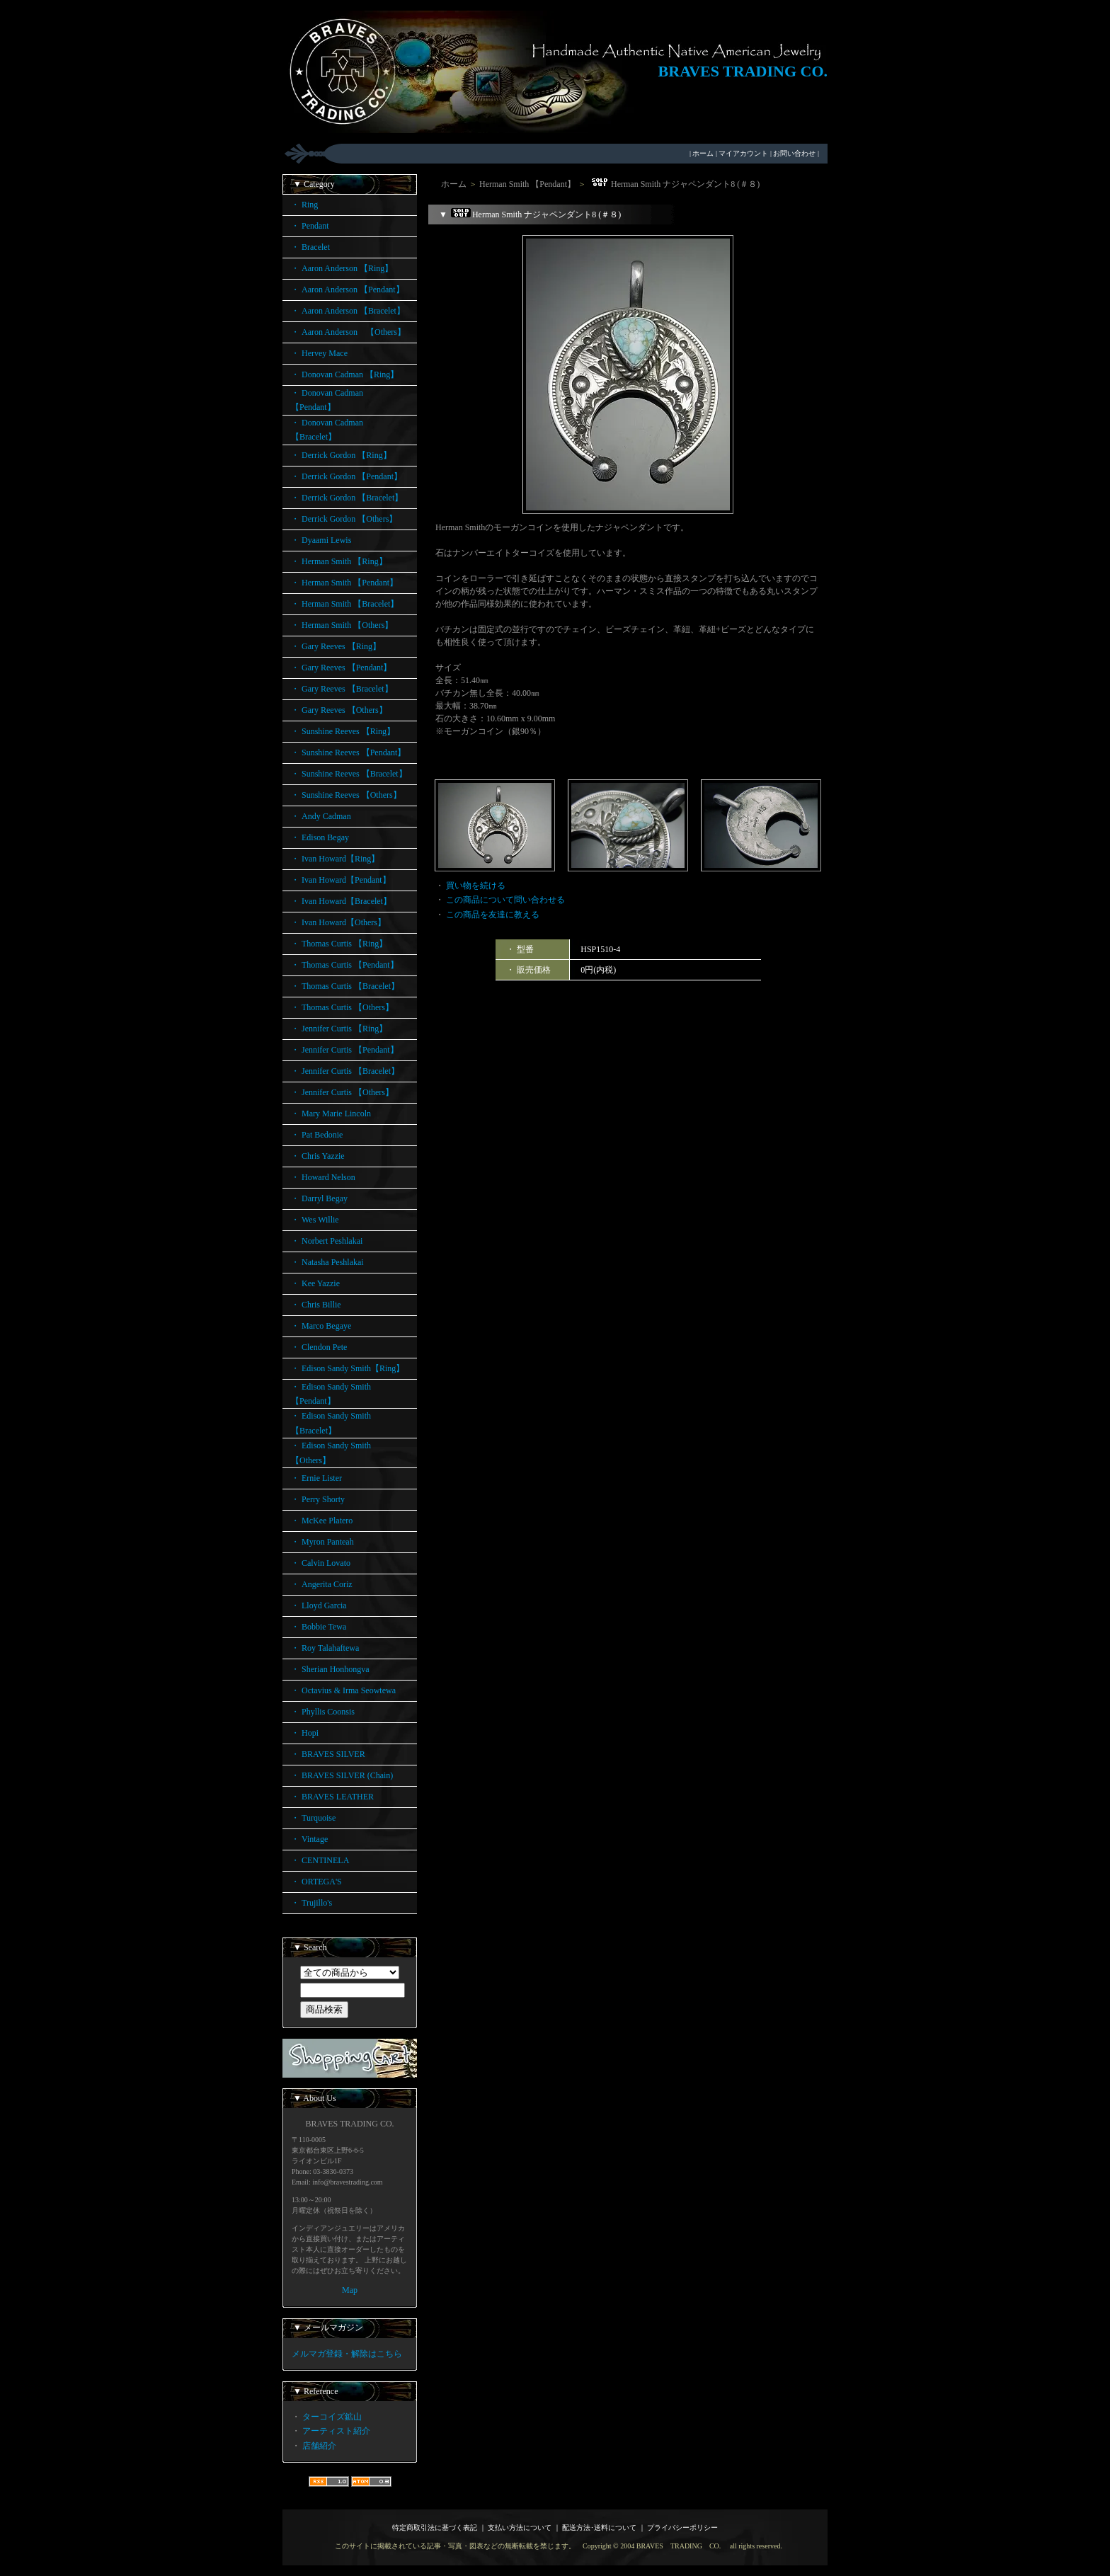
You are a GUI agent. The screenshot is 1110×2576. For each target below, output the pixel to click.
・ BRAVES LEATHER (332, 1797)
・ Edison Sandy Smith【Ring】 (347, 1368)
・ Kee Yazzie (315, 1283)
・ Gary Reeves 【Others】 (339, 710)
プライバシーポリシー (682, 2527)
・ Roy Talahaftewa (325, 1648)
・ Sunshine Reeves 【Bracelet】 (349, 774)
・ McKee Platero (322, 1520)
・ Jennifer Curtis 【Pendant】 (345, 1050)
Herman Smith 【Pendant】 (527, 184)
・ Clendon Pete (319, 1347)
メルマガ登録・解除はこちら (347, 2354)
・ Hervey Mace (319, 353)
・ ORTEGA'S (316, 1882)
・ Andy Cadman (321, 816)
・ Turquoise (313, 1818)
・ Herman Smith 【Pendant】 (344, 583)
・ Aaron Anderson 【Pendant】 (347, 289)
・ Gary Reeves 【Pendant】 (341, 667)
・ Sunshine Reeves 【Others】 (346, 795)
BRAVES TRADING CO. (743, 71)
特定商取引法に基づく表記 (434, 2527)
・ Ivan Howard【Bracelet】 (341, 901)
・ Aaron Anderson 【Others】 (348, 332)
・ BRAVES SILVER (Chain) (342, 1775)
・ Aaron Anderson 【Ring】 (342, 268)
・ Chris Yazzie (318, 1156)
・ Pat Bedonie (317, 1135)
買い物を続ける (475, 886)
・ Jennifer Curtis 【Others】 (342, 1092)
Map (349, 2290)
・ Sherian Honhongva (330, 1669)
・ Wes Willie (315, 1220)
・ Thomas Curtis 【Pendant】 (345, 965)
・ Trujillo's (311, 1903)
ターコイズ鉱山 (332, 2417)
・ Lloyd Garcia (319, 1605)
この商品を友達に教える (492, 915)
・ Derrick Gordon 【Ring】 (341, 455)
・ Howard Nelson (323, 1177)
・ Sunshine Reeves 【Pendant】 (348, 752)
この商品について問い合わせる (505, 900)
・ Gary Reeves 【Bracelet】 (342, 689)
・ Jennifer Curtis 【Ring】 (339, 1029)
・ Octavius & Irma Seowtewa (343, 1690)
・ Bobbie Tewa (318, 1627)
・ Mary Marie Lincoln (331, 1113)
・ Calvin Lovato (320, 1563)
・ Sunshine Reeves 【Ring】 (343, 731)
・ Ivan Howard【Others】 (338, 922)
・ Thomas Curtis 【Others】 (342, 1007)
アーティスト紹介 (336, 2431)
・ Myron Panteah (322, 1542)
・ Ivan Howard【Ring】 (335, 859)
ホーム (703, 153)
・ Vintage (309, 1839)
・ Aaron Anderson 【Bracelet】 (348, 311)
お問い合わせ (794, 153)
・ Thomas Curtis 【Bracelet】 (345, 986)
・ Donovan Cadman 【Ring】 (345, 374)
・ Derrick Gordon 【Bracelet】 (347, 498)
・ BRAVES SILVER (328, 1754)
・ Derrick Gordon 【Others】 (344, 519)
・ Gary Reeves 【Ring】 (336, 646)
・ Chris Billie (316, 1305)
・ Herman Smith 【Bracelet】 (345, 604)
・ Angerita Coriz (322, 1584)
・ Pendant (310, 226)
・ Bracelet (310, 247)
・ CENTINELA (320, 1860)
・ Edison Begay (320, 837)
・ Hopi (305, 1733)
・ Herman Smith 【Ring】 (339, 561)
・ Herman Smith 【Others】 (342, 625)
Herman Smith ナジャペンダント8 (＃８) (674, 184)
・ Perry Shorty (318, 1499)
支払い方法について (519, 2527)
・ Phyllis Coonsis (323, 1712)
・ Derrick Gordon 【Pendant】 (346, 476)
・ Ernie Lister (316, 1478)
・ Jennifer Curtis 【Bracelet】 (345, 1071)
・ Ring (304, 205)
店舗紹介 (319, 2446)
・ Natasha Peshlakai (327, 1262)
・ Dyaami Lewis (321, 540)
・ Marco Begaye (321, 1326)
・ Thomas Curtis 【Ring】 (339, 944)
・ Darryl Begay (319, 1198)
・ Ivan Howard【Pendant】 (341, 880)
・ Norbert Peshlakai (326, 1241)
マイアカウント (743, 153)
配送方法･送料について (599, 2527)
